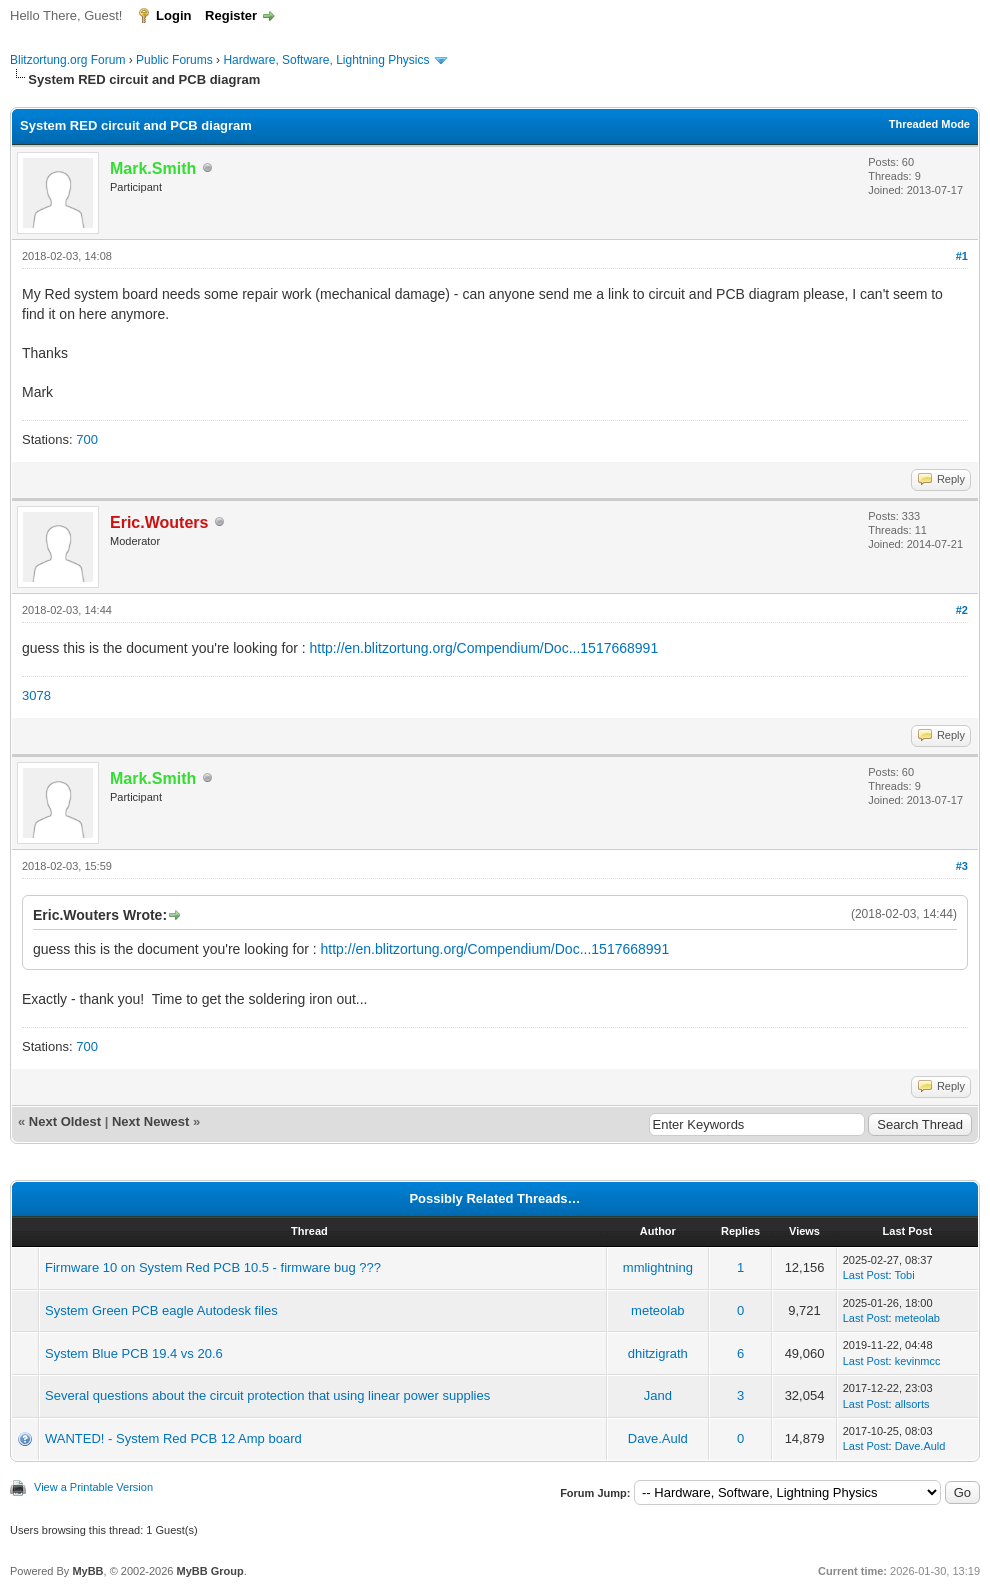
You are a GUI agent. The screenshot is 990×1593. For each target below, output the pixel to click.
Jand (658, 1395)
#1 (962, 256)
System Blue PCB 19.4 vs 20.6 (134, 1353)
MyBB (87, 1571)
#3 (962, 866)
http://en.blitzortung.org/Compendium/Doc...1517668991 (484, 648)
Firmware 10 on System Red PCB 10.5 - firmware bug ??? (213, 1267)
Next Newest (150, 1121)
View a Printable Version (93, 1487)
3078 (36, 695)
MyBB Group (209, 1571)
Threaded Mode (929, 124)
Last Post (866, 1275)
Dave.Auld (658, 1438)
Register (231, 15)
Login (173, 15)
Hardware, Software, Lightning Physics (326, 60)
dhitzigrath (658, 1353)
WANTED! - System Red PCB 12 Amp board (173, 1438)
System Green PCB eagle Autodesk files (161, 1310)
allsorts (912, 1404)
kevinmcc (918, 1361)
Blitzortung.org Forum (67, 60)
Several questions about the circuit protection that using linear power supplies (267, 1395)
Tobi (904, 1275)
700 (87, 439)
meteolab (657, 1310)
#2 (962, 610)
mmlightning (658, 1267)
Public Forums (174, 60)
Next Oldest (65, 1121)
